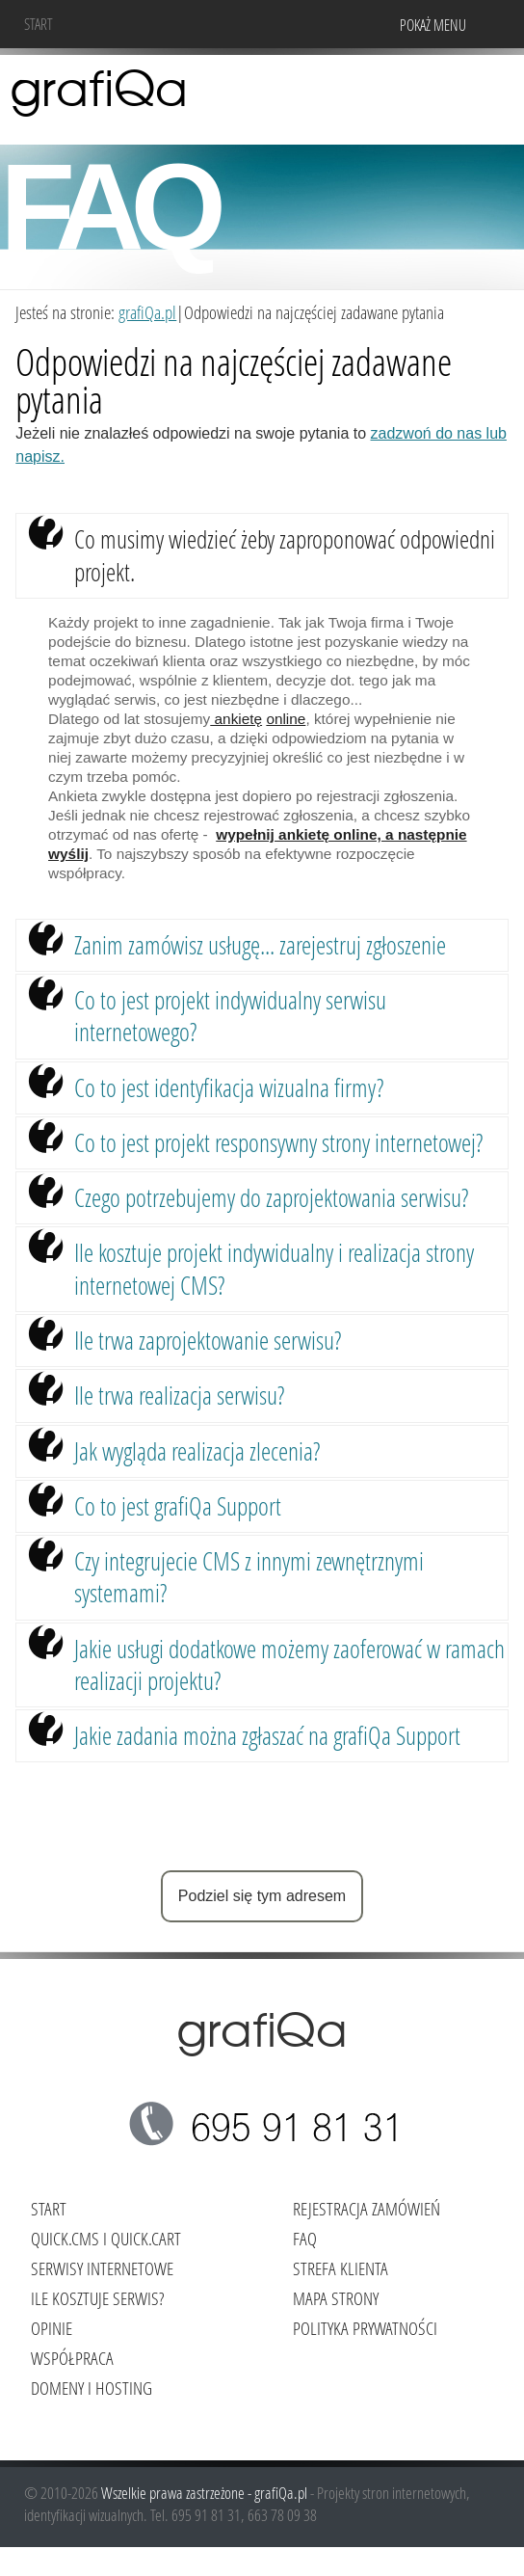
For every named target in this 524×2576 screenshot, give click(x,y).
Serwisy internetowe (102, 2268)
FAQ (305, 2238)
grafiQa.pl (147, 312)
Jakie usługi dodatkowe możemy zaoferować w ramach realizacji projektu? (289, 1664)
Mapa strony (336, 2298)
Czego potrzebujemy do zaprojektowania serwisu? (271, 1197)
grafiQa (99, 91)
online (285, 719)
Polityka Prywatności (365, 2328)
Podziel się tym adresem (262, 1896)
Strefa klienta (340, 2268)
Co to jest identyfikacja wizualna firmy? (228, 1087)
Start (38, 23)
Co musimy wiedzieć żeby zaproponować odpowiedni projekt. (284, 555)
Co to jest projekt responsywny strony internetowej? (278, 1142)
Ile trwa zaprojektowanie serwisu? (207, 1340)
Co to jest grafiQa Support (177, 1505)
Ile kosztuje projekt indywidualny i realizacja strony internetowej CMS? (274, 1268)
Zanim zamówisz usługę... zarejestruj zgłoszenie (260, 944)
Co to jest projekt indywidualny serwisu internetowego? (230, 1015)
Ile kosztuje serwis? (97, 2298)
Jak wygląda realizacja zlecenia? (197, 1451)
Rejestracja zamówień (366, 2208)
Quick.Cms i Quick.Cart (106, 2238)
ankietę (236, 719)
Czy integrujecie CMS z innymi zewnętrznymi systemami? (249, 1576)
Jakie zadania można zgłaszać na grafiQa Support (267, 1735)
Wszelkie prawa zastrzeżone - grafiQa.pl (205, 2493)
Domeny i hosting (91, 2387)
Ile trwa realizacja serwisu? (179, 1395)
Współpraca (72, 2358)
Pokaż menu (433, 24)
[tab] (261, 556)
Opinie (51, 2328)
